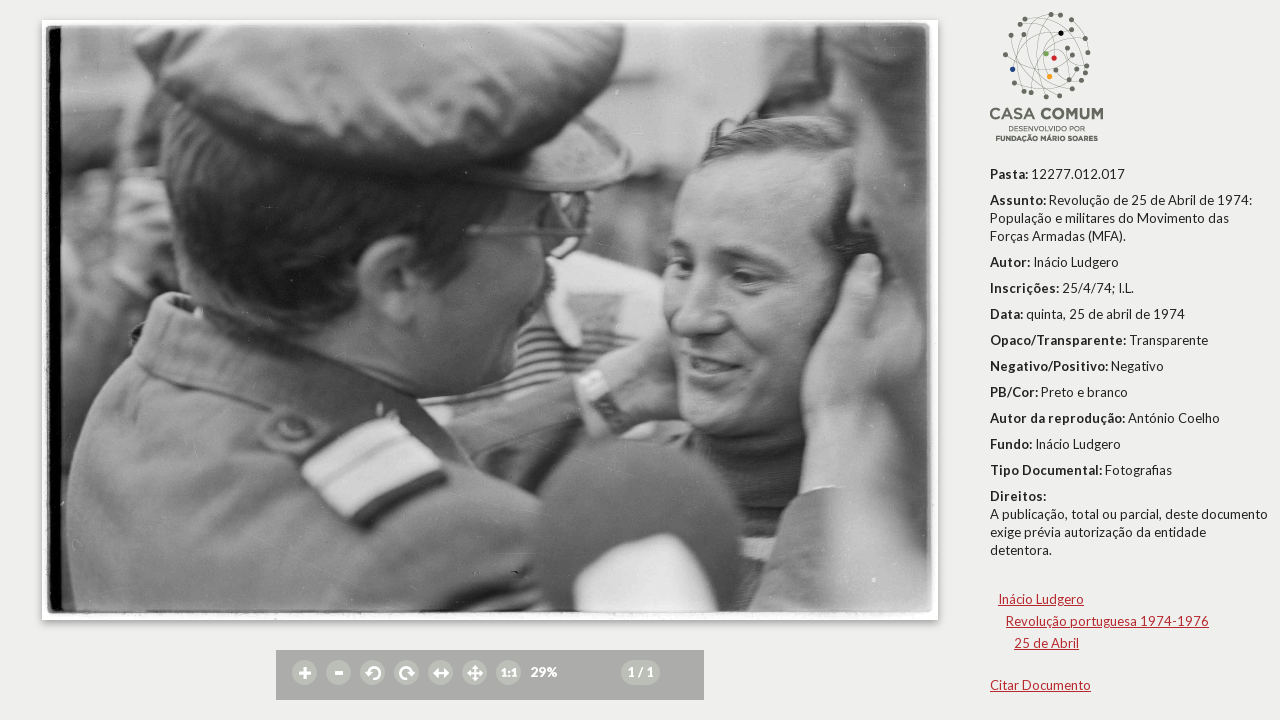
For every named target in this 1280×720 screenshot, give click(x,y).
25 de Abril (1046, 643)
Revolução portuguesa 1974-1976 (1107, 621)
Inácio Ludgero (1041, 599)
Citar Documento (1040, 685)
